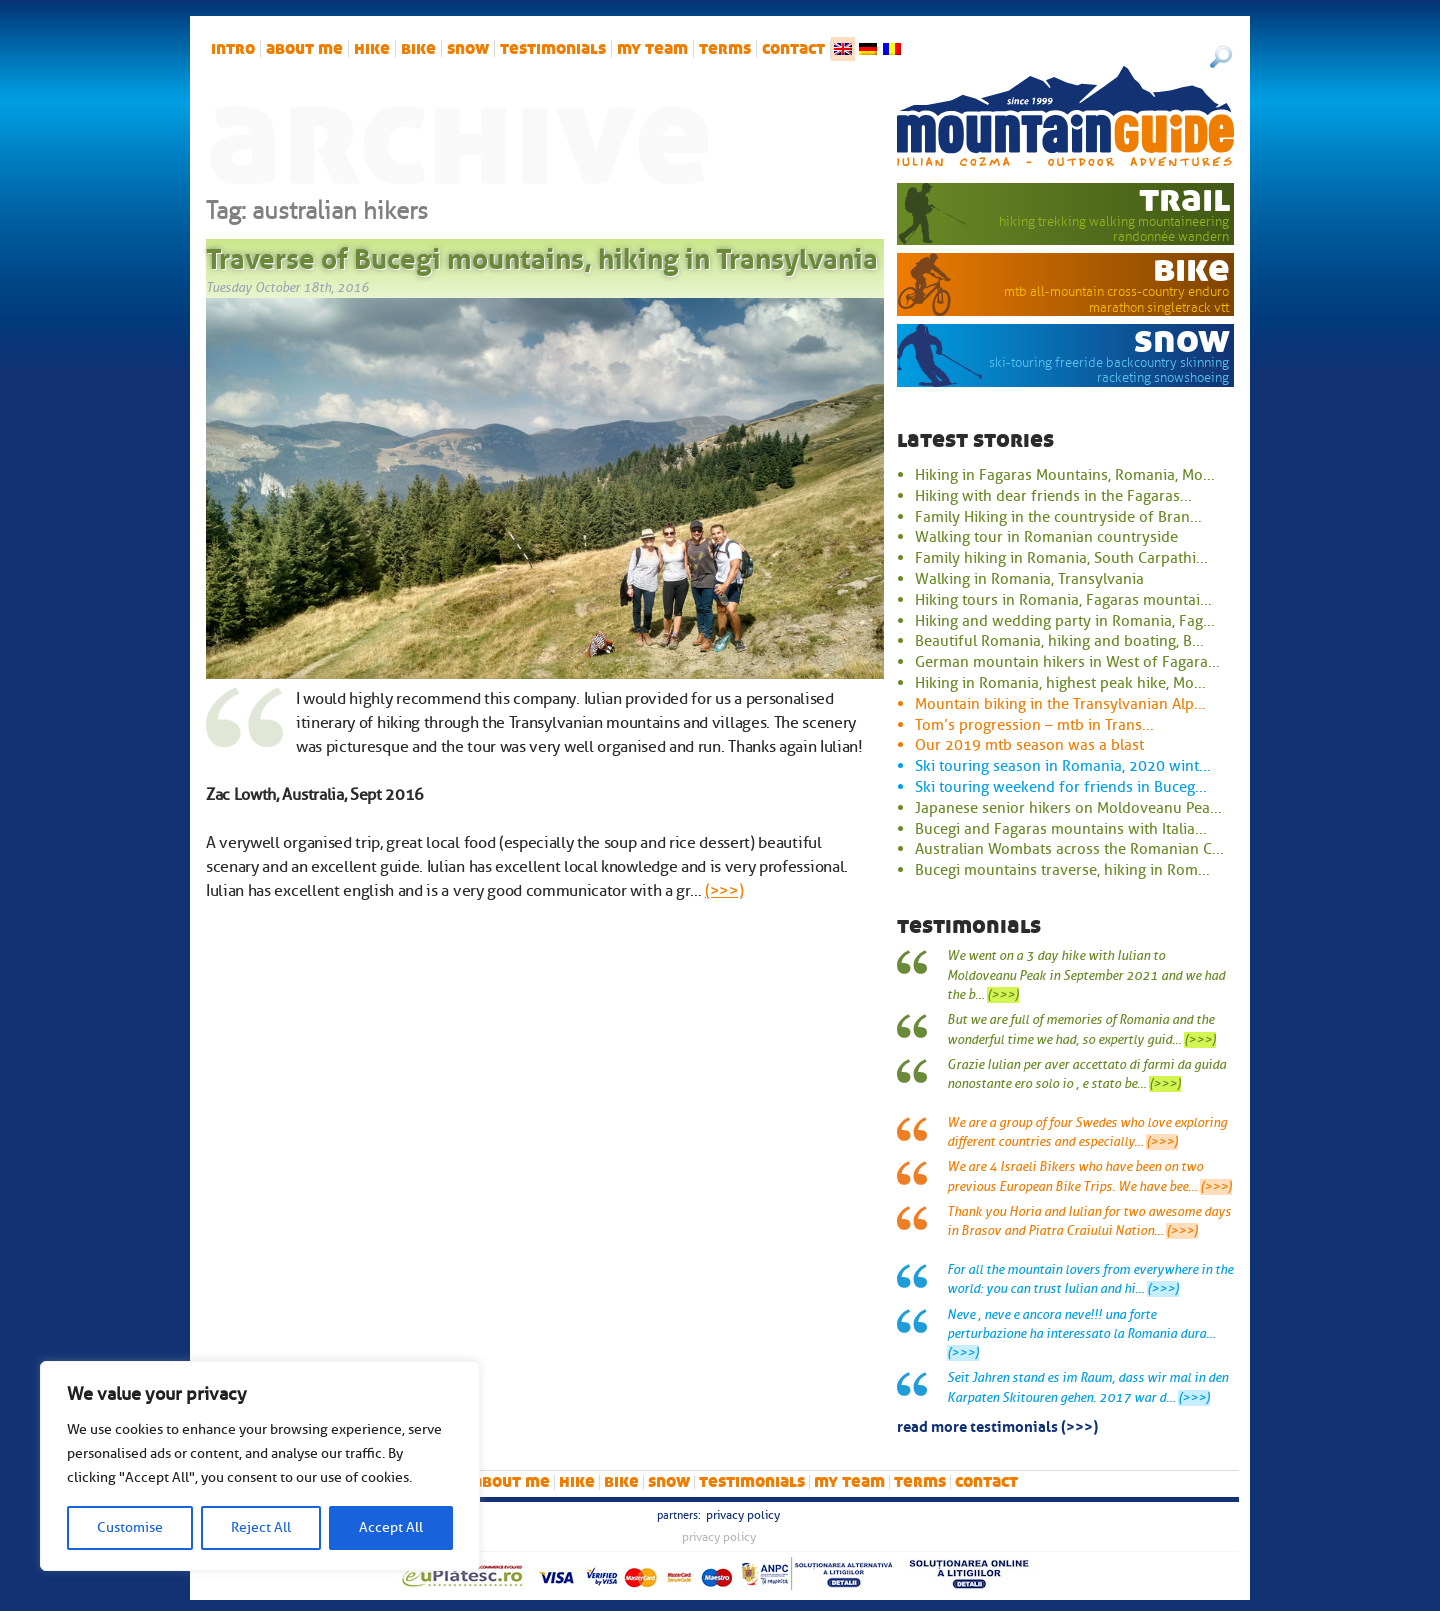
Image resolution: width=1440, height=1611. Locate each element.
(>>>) (724, 891)
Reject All (261, 1527)
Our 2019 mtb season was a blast (1029, 745)
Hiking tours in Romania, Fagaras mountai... (1063, 600)
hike (372, 49)
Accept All (391, 1527)
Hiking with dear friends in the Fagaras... (1053, 496)
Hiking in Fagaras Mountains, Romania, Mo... (1065, 475)
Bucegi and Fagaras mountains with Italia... (1061, 829)
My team (652, 49)
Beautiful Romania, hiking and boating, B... (1059, 641)
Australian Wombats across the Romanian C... (1069, 849)
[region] (260, 1466)
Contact (793, 49)
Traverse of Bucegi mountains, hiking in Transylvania (542, 255)
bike (418, 49)
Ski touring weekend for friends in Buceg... (1061, 787)
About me (304, 49)
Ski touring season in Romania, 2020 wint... (1063, 766)
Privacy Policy (743, 1515)
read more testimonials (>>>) (997, 1425)
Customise (130, 1527)
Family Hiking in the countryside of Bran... (1058, 517)
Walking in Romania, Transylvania (1029, 579)
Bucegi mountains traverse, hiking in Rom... (1062, 870)
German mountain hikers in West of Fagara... (1067, 662)
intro (233, 49)
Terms (725, 49)
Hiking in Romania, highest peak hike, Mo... (1060, 683)
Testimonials (553, 49)
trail (1184, 199)
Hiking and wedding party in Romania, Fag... (1065, 621)
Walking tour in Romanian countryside (1046, 537)
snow (468, 49)
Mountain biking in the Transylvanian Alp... (1060, 704)
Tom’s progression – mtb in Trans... (1034, 725)
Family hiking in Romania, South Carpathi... (1061, 558)
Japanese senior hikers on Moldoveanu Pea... (1068, 808)
